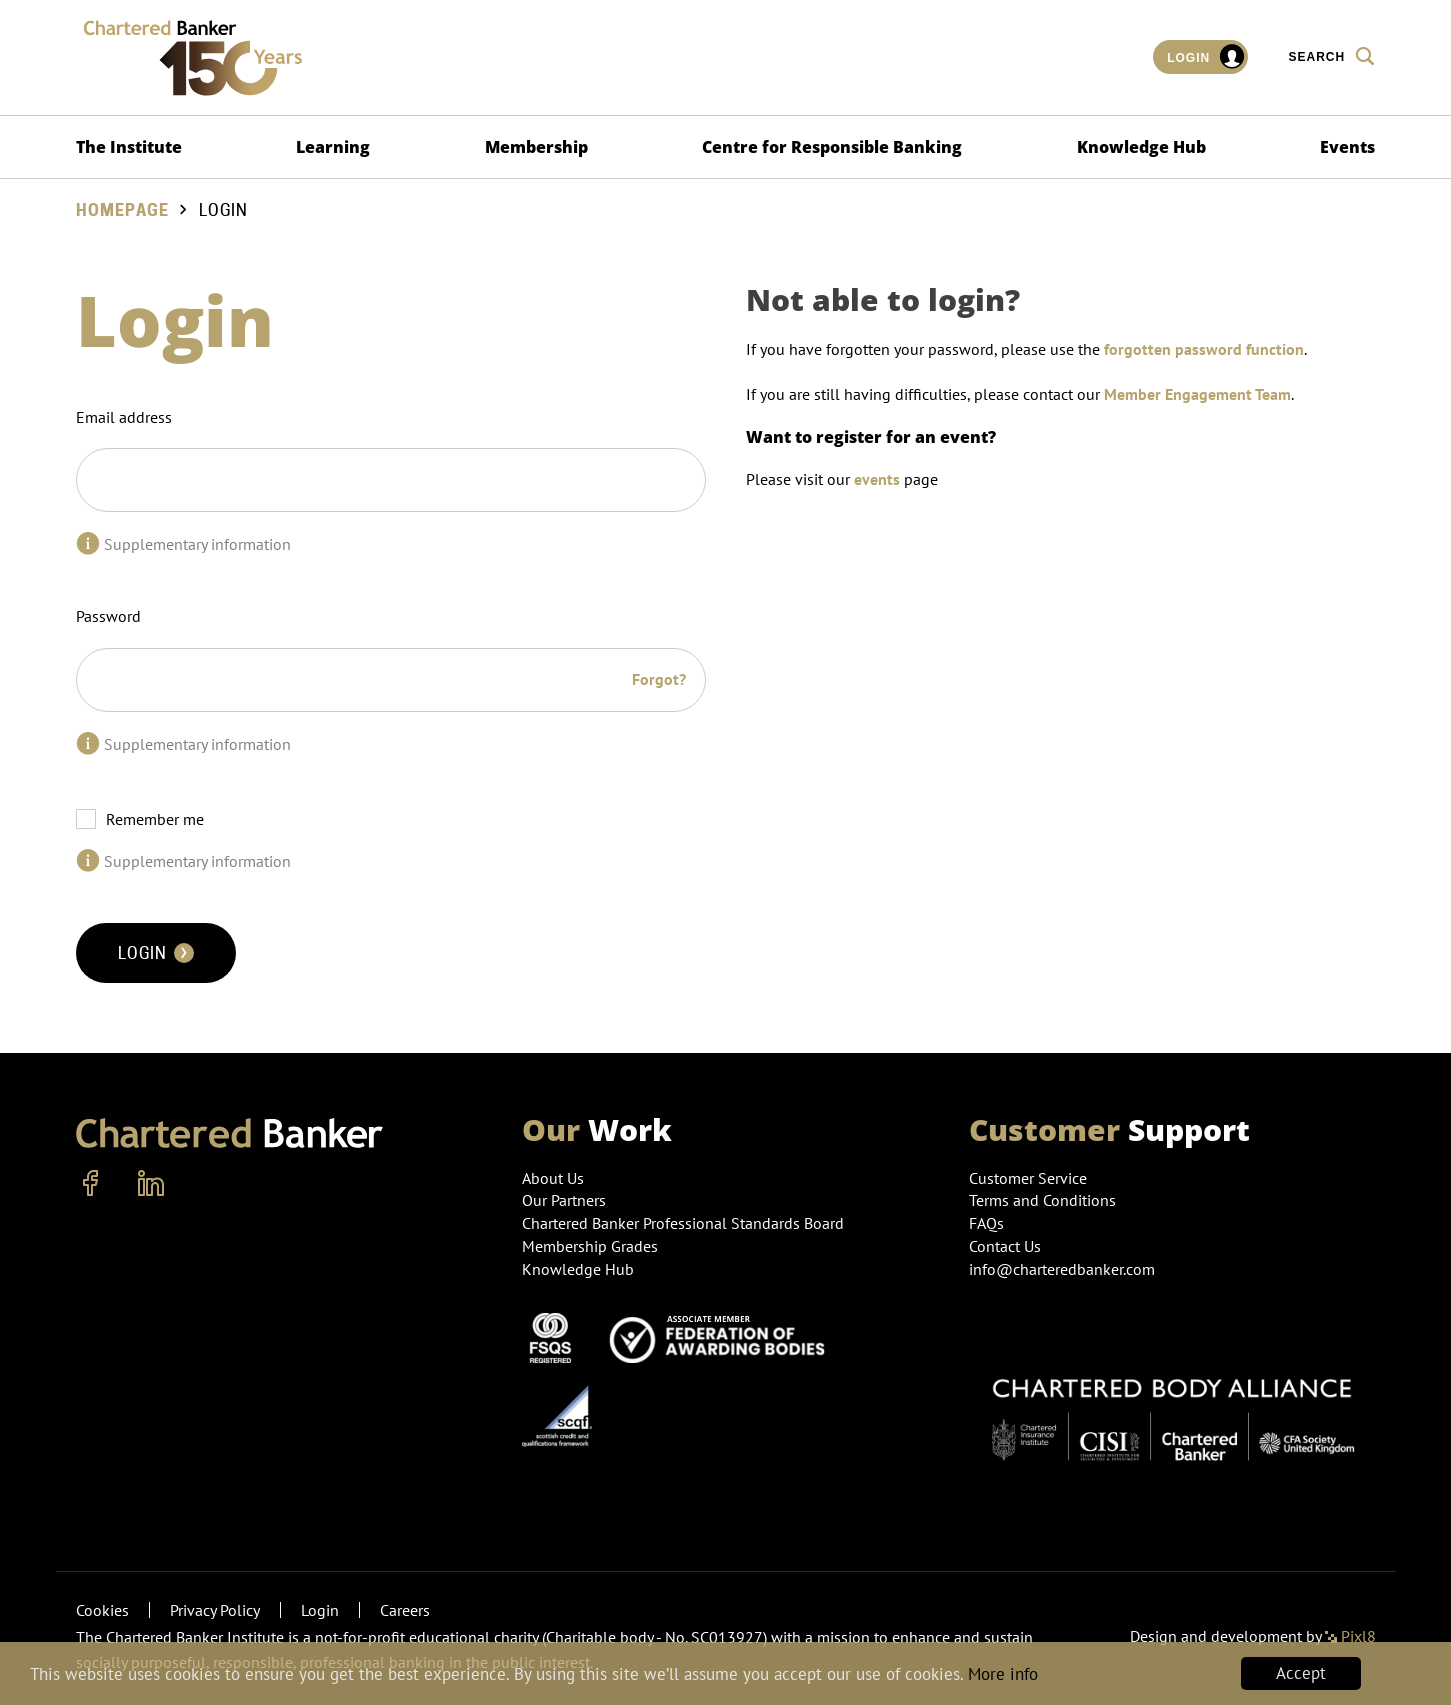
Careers (405, 1610)
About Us (553, 1178)
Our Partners (564, 1200)
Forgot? (659, 679)
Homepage (122, 210)
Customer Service (1028, 1178)
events (877, 479)
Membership (536, 147)
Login (1206, 57)
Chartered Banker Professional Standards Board (683, 1223)
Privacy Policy (215, 1610)
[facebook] (91, 1184)
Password (108, 616)
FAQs (986, 1223)
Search (1331, 56)
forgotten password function (1204, 349)
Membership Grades (590, 1246)
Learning (333, 147)
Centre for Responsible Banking (832, 147)
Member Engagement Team (1197, 394)
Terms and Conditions (1042, 1200)
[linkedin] (151, 1184)
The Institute (129, 147)
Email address (124, 417)
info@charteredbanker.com (1064, 1269)
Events (1347, 147)
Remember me (155, 819)
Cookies (102, 1610)
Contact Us (1005, 1246)
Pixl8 (1350, 1636)
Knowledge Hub (1141, 147)
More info (1003, 1674)
